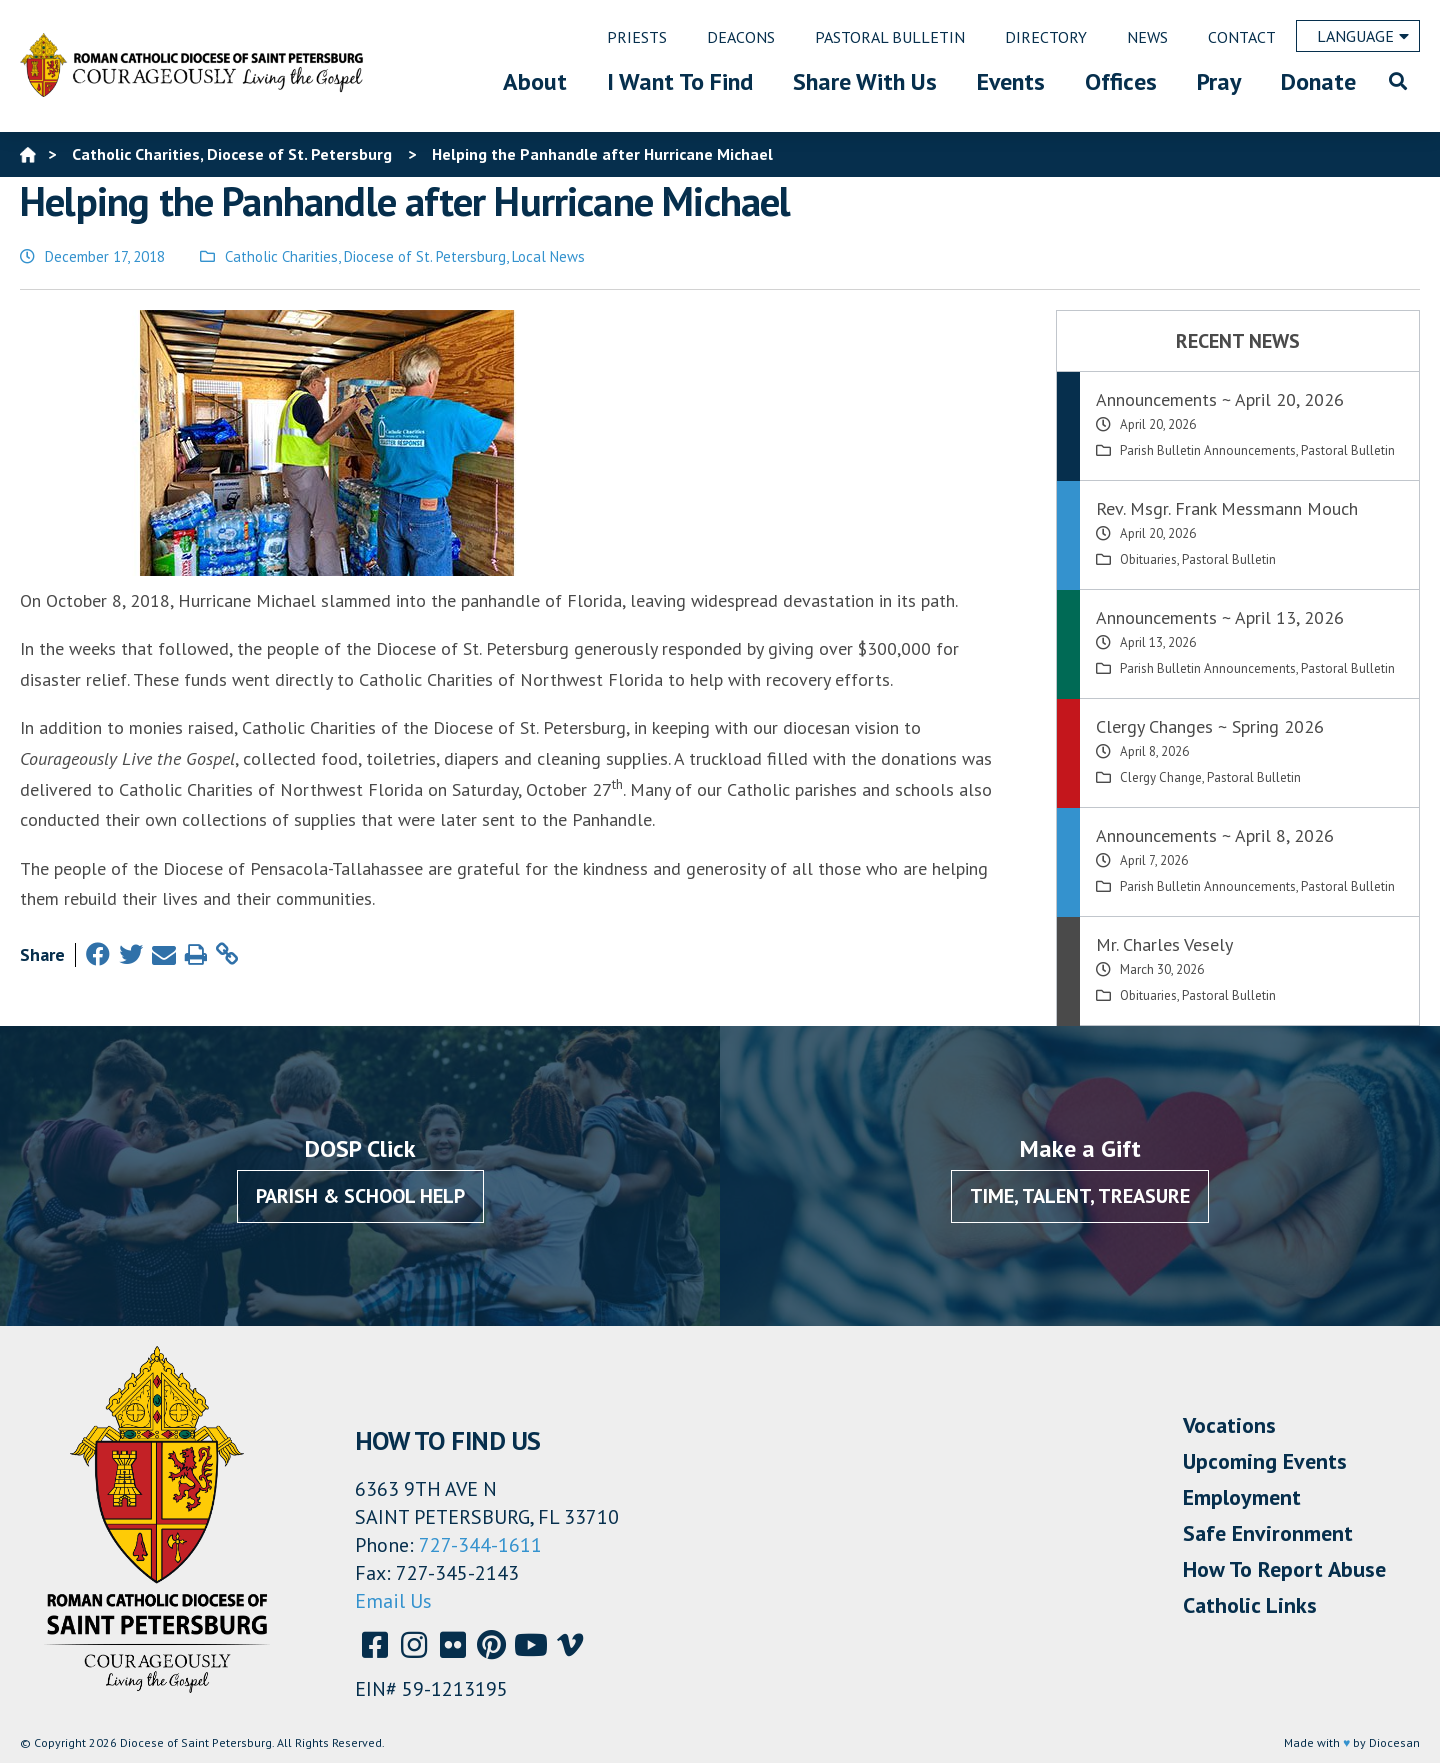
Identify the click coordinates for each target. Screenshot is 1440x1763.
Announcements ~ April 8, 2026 (1215, 835)
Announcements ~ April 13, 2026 (1220, 617)
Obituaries (1148, 559)
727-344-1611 (480, 1545)
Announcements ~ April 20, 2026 (1220, 399)
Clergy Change (1161, 777)
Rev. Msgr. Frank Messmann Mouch (1227, 508)
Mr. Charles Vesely (1164, 944)
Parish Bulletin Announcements (1208, 450)
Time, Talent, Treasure (1080, 1196)
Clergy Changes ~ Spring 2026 (1210, 726)
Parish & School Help (360, 1196)
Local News (548, 256)
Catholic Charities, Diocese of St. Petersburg (365, 256)
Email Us (393, 1601)
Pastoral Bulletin (1348, 450)
